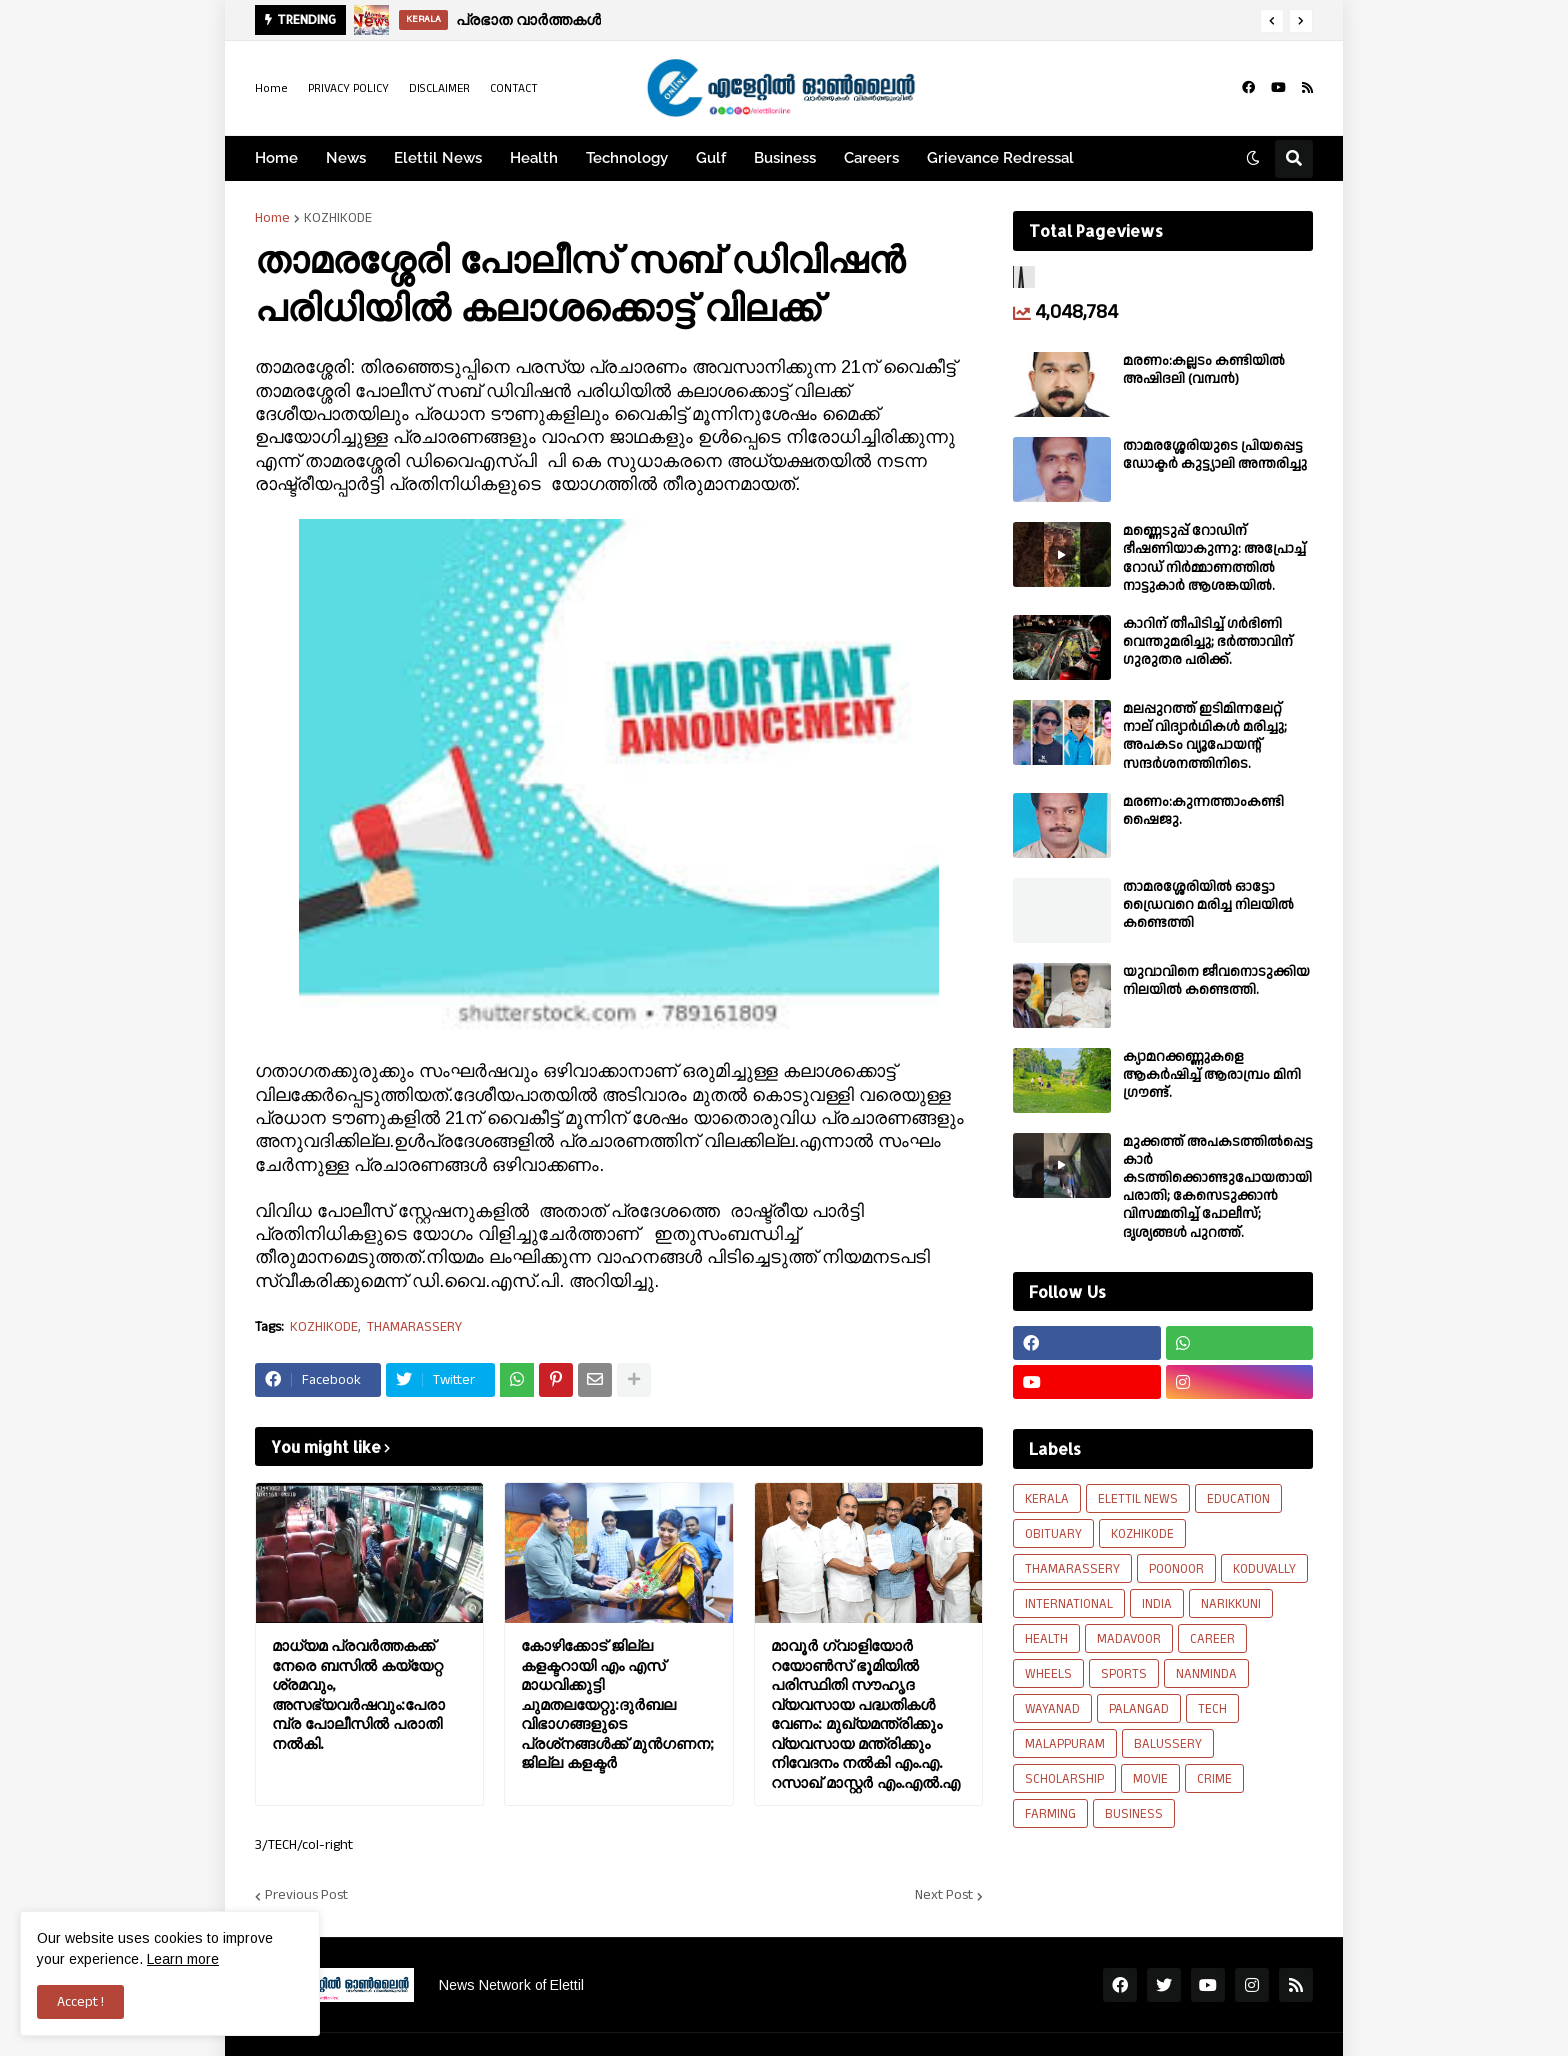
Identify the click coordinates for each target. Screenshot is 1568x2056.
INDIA (1157, 1604)
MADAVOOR (1129, 1639)
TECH (1212, 1709)
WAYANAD (1052, 1709)
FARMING (1050, 1814)
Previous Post (306, 1896)
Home (271, 88)
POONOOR (1176, 1569)
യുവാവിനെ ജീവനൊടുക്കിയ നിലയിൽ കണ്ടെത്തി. (1216, 981)
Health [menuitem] (534, 158)
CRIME (1214, 1779)
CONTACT (514, 88)
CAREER (1212, 1639)
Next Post (944, 1896)
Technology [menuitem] (627, 158)
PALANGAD (1139, 1709)
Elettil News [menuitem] (438, 158)
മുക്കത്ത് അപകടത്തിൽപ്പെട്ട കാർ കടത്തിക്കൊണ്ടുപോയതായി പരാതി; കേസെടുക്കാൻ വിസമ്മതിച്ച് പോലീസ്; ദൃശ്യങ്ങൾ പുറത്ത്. (1218, 1187)
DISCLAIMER (439, 88)
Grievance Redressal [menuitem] (1000, 158)
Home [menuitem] (276, 158)
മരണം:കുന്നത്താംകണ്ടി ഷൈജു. (1203, 811)
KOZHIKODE (338, 218)
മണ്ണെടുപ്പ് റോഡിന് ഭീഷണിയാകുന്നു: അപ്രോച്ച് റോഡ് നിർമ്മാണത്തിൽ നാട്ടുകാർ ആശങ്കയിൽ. (1214, 558)
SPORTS (1124, 1674)
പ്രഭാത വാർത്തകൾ (528, 19)
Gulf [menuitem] (711, 158)
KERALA (1047, 1499)
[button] (1272, 21)
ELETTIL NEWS (1138, 1499)
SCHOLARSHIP (1064, 1779)
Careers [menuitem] (871, 158)
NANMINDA (1206, 1674)
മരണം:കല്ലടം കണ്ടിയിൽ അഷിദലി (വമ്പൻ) (1204, 370)
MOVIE (1150, 1779)
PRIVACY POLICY (348, 88)
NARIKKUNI (1231, 1604)
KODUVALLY (1264, 1569)
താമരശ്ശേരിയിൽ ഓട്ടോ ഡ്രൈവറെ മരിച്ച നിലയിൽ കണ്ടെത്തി (1208, 905)
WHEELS (1048, 1674)
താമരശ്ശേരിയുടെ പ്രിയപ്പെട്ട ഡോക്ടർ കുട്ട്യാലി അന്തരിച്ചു (1215, 455)
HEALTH (1046, 1639)
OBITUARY (1053, 1534)
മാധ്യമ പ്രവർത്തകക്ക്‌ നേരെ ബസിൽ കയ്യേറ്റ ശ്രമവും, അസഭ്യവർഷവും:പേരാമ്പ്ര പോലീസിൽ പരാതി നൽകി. (358, 1694)
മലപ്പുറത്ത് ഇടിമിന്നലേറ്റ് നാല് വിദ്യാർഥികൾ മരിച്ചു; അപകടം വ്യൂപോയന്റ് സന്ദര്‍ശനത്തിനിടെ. (1205, 736)
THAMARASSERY (414, 1327)
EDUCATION (1238, 1499)
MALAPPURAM (1065, 1744)
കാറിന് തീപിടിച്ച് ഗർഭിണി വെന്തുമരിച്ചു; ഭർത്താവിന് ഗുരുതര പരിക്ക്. (1208, 642)
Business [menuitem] (785, 158)
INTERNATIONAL (1069, 1604)
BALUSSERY (1168, 1744)
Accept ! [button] (80, 2002)
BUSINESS (1134, 1814)
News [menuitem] (346, 158)
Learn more (183, 1959)
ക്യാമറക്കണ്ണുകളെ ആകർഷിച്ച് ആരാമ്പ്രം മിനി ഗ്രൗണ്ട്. (1212, 1075)
